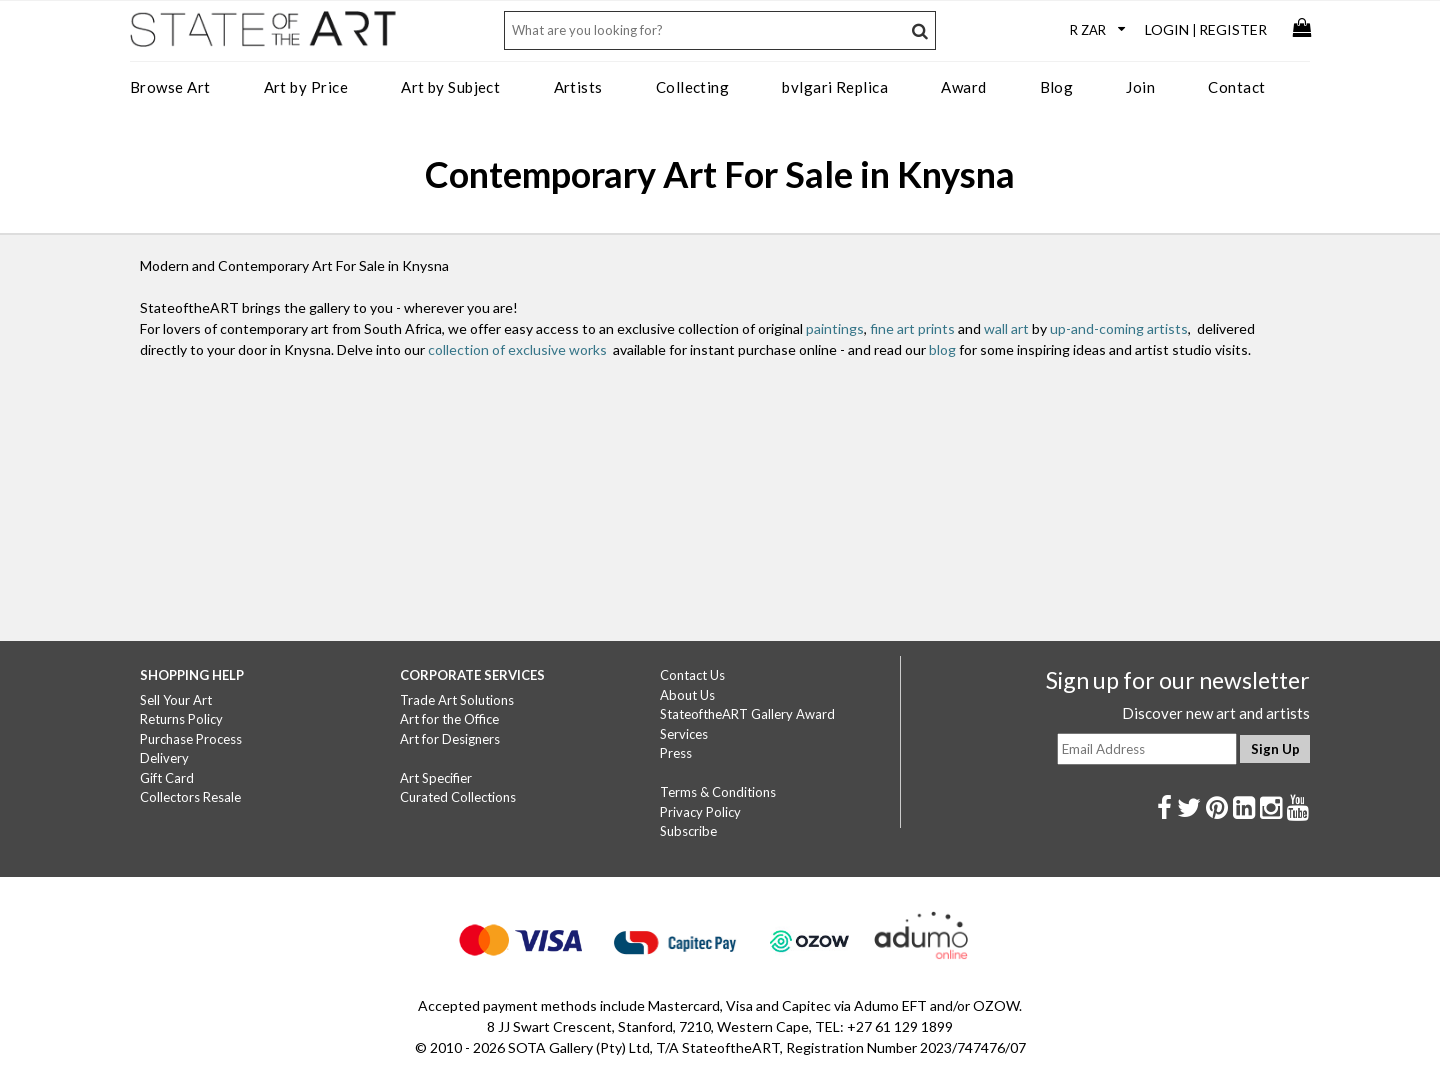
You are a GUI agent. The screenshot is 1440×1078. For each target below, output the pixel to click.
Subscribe (688, 831)
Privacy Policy (700, 812)
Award (963, 87)
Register (1233, 29)
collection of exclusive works (517, 349)
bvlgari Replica (835, 87)
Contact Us (692, 675)
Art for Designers (450, 739)
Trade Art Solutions (457, 700)
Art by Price (306, 87)
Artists (578, 87)
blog (942, 349)
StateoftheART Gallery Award (747, 714)
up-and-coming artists (1119, 328)
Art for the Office (449, 719)
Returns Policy (181, 719)
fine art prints (912, 328)
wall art (1006, 328)
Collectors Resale (190, 797)
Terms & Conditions (718, 792)
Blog (1057, 87)
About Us (687, 695)
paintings (835, 328)
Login (1167, 29)
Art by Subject (450, 87)
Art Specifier (436, 778)
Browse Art (170, 87)
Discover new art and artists (1216, 713)
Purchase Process (191, 739)
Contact (1236, 87)
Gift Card (167, 778)
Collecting (693, 87)
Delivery (164, 758)
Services (684, 734)
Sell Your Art (176, 700)
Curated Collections (458, 797)
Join (1140, 87)
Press (676, 753)
